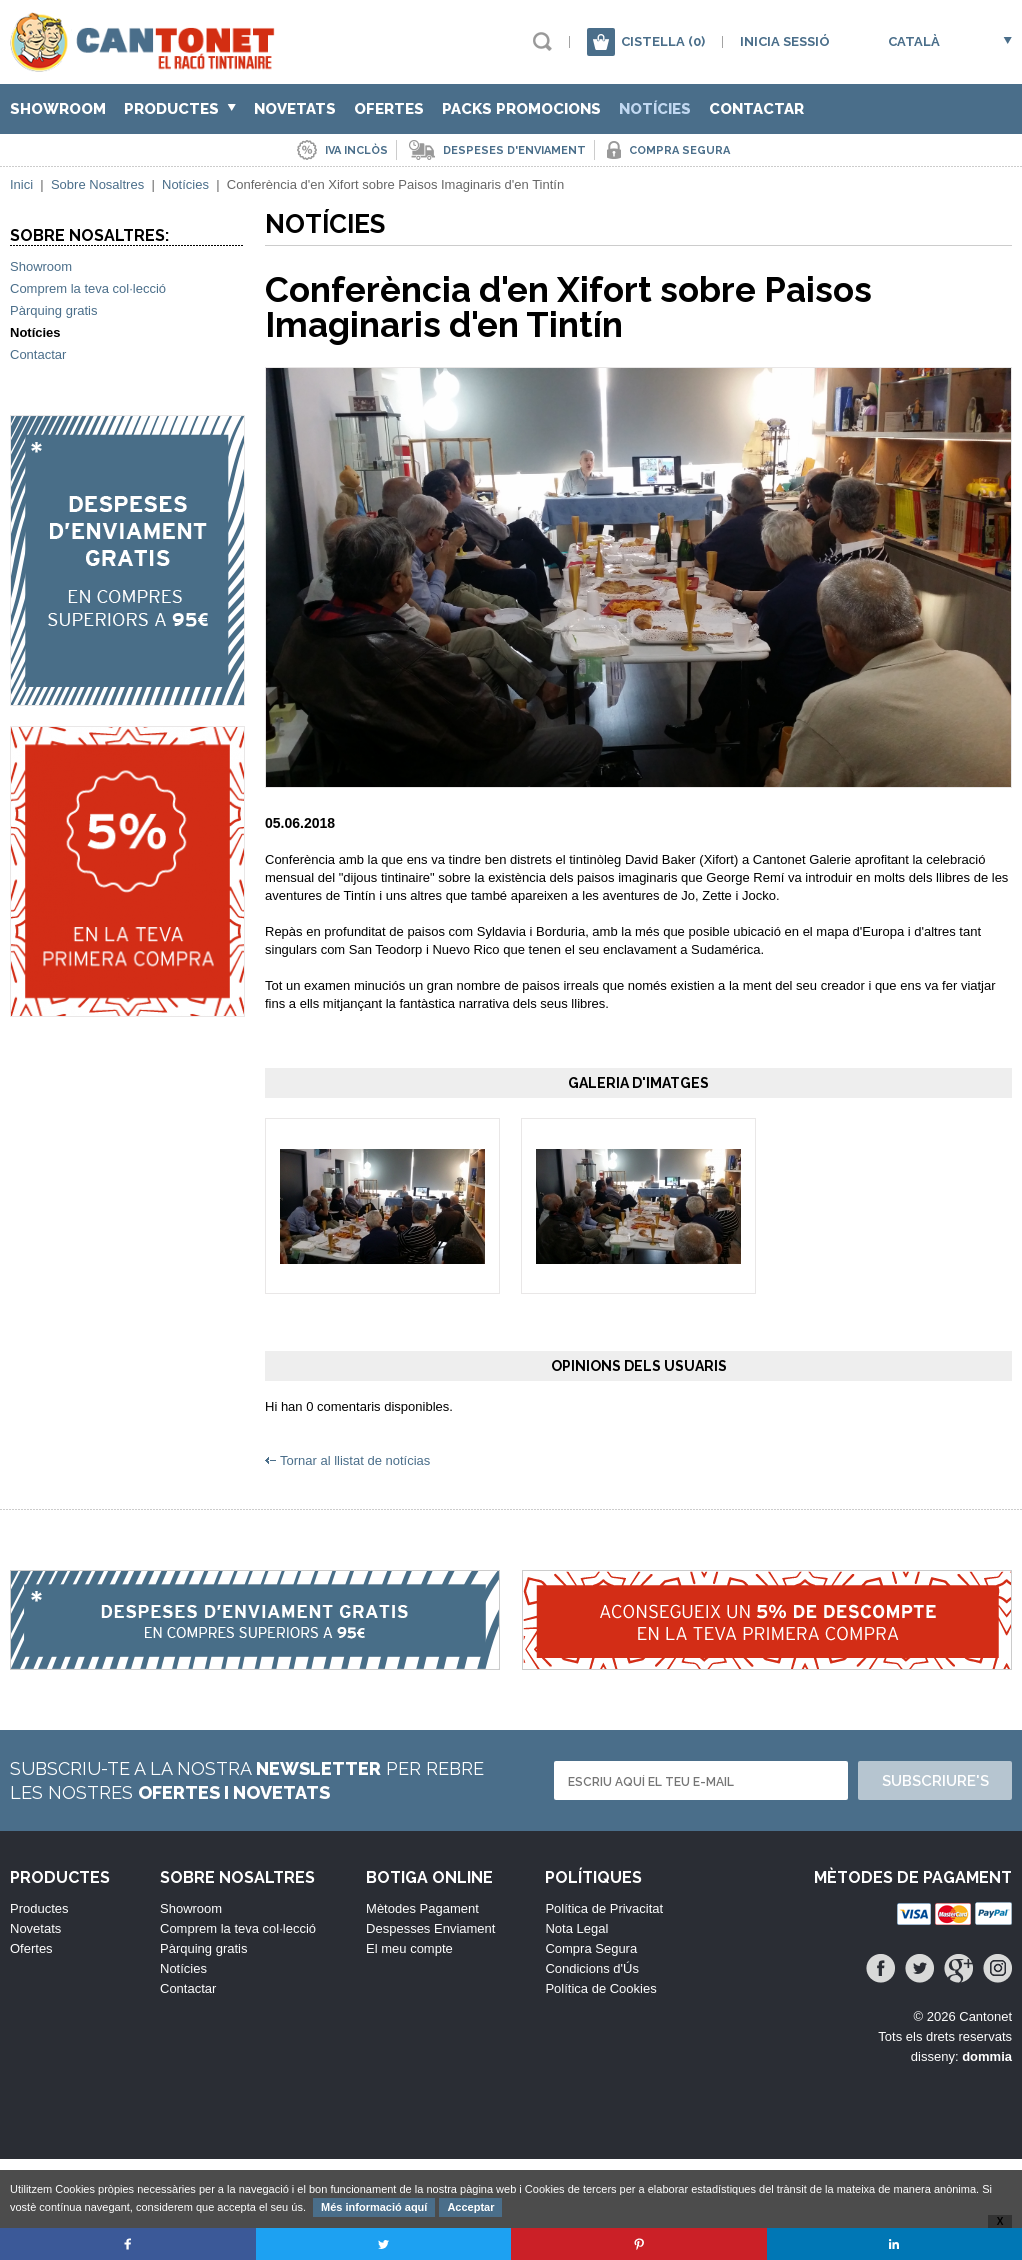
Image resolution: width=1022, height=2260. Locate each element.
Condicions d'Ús (592, 1968)
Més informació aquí (374, 2207)
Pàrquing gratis (53, 310)
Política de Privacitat (604, 1908)
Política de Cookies (600, 1988)
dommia (987, 2056)
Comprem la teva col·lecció (88, 288)
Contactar (756, 109)
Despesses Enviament (430, 1928)
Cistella (663, 41)
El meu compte (409, 1948)
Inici (21, 184)
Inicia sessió (785, 41)
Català (914, 41)
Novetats (295, 109)
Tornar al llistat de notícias (355, 1460)
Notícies (655, 109)
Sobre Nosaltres (97, 184)
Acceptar (470, 2207)
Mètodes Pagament (422, 1908)
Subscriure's (935, 1781)
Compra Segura (591, 1948)
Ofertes (389, 109)
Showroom (58, 109)
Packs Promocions (521, 109)
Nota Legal (576, 1928)
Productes (180, 109)
